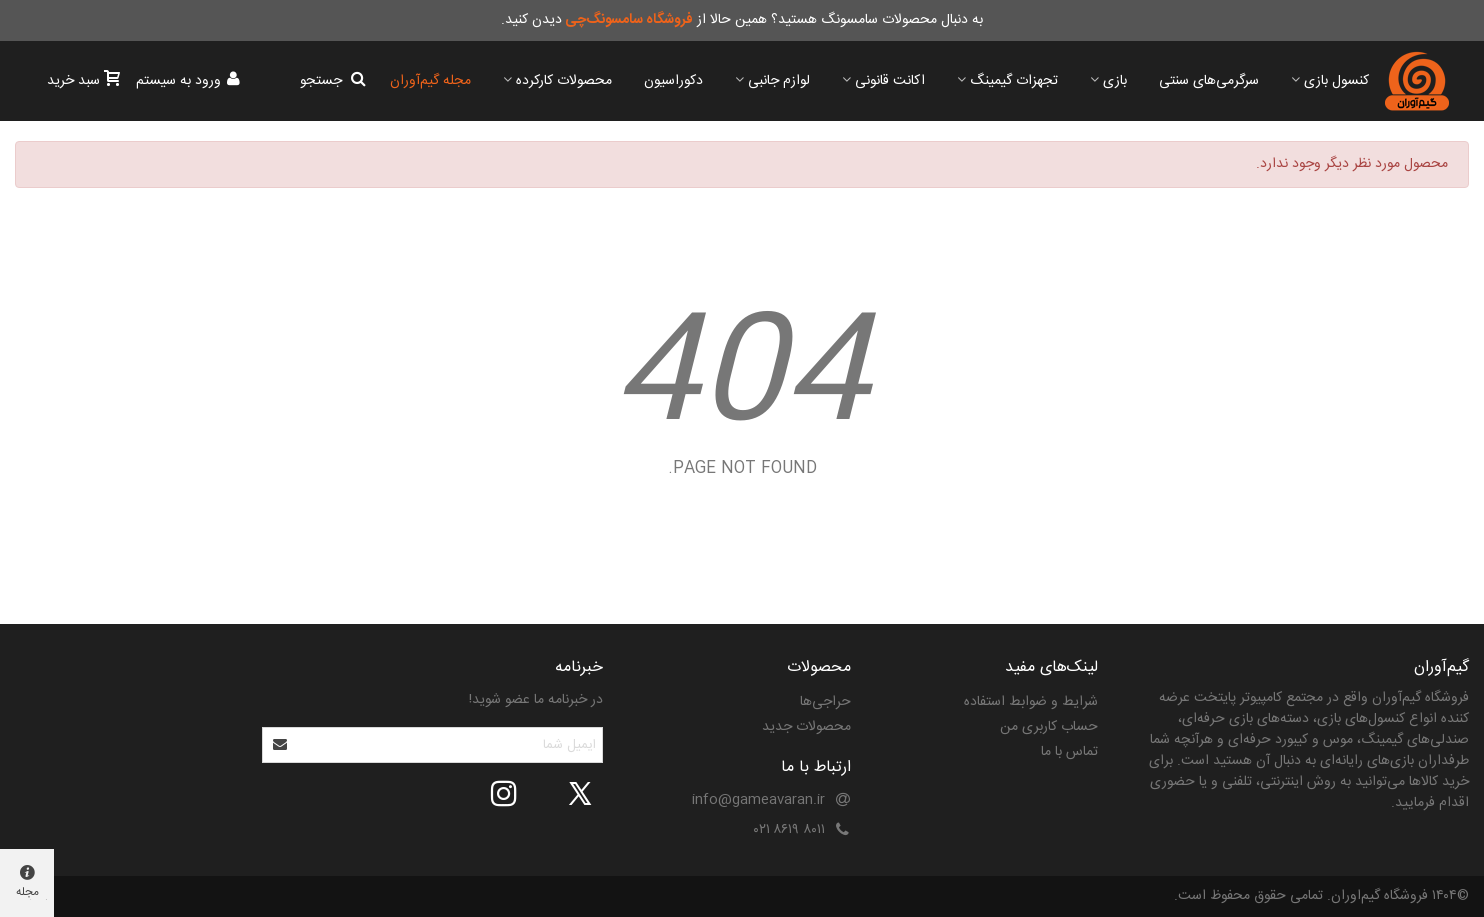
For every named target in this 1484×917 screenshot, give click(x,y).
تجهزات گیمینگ (1014, 81)
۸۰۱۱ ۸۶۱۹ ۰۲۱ (789, 830)
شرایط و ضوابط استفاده (1031, 702)
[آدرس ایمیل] (450, 745)
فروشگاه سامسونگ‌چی (629, 20)
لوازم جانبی (779, 81)
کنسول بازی (1336, 81)
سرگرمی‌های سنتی (1209, 81)
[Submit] (281, 745)
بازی (1115, 81)
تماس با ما (1069, 752)
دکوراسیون (673, 81)
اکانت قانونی (890, 81)
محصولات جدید (806, 727)
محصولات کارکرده (564, 81)
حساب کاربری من (1049, 727)
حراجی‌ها (825, 702)
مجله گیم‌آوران (430, 81)
